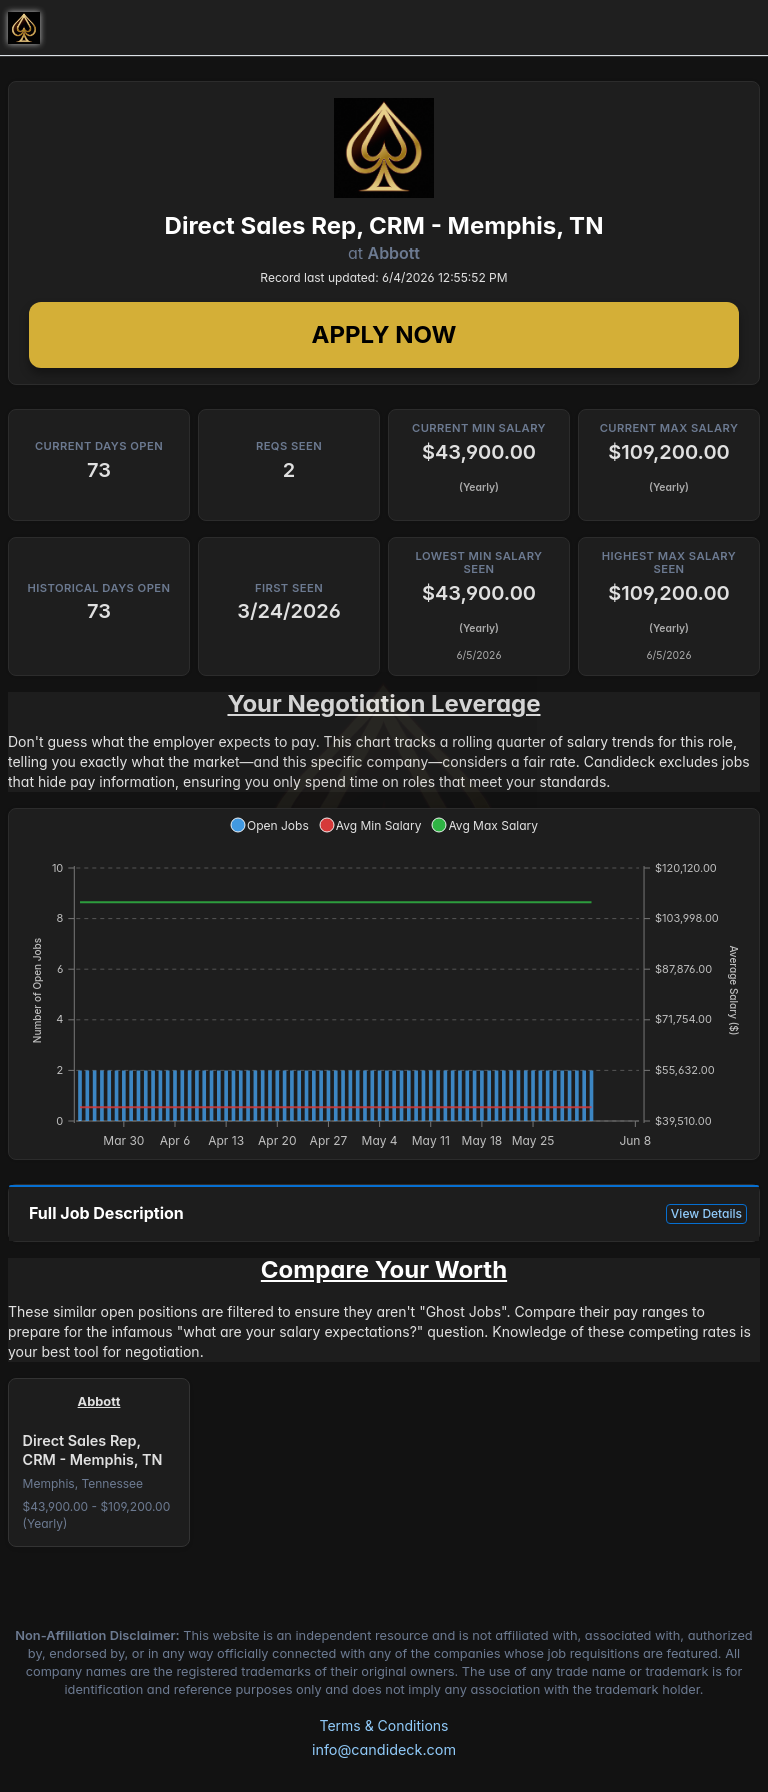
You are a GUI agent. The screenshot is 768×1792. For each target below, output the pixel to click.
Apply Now (384, 334)
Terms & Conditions (383, 1725)
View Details (706, 1213)
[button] (269, 825)
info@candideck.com (384, 1749)
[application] (384, 984)
